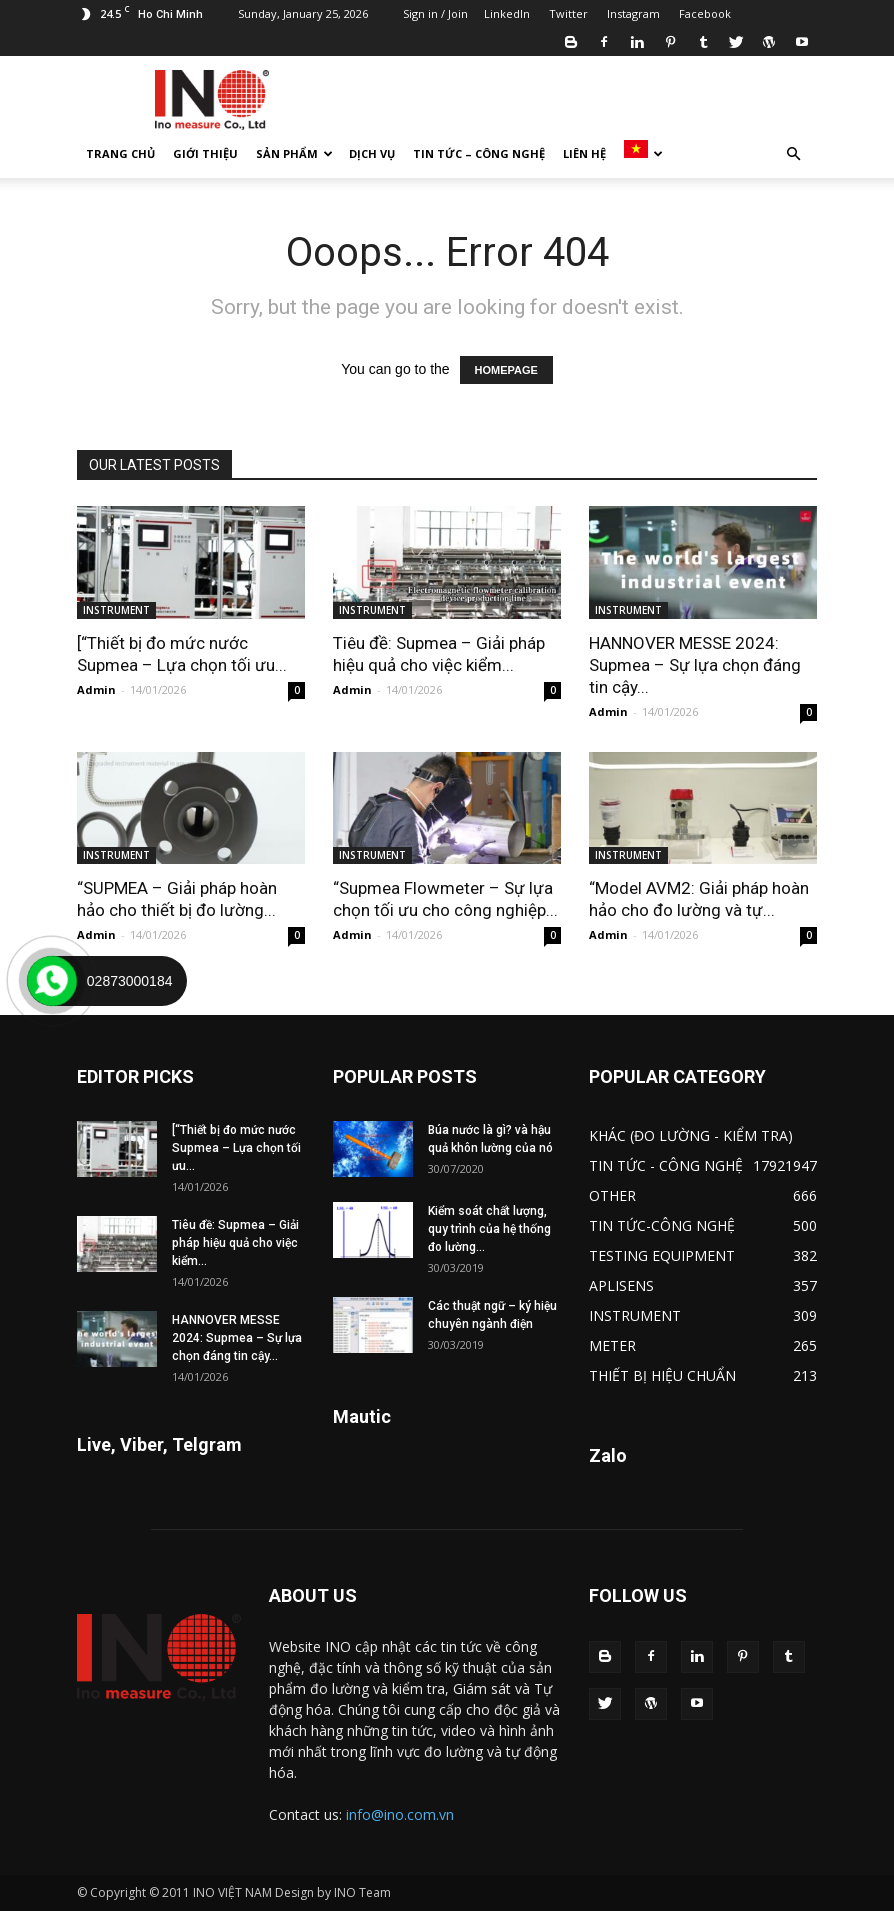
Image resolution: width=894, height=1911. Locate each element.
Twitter (568, 13)
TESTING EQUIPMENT (662, 1255)
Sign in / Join (435, 13)
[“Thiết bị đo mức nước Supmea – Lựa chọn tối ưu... (236, 1148)
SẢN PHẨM (294, 153)
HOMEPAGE (506, 370)
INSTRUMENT (116, 610)
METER (612, 1345)
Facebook (705, 13)
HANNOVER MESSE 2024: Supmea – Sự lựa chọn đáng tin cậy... (695, 665)
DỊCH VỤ (372, 153)
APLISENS (621, 1285)
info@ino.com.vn (400, 1814)
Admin (96, 689)
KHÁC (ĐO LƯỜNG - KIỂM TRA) (691, 1135)
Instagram (633, 13)
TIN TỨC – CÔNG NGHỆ (479, 153)
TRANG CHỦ (120, 153)
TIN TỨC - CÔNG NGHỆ (666, 1165)
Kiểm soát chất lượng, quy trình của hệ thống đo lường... (489, 1229)
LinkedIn (507, 13)
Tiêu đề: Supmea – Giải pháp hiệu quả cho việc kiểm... (235, 1243)
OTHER (612, 1195)
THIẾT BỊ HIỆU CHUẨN (662, 1375)
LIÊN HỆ (584, 153)
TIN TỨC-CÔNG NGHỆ (662, 1225)
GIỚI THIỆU (205, 153)
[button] (793, 154)
